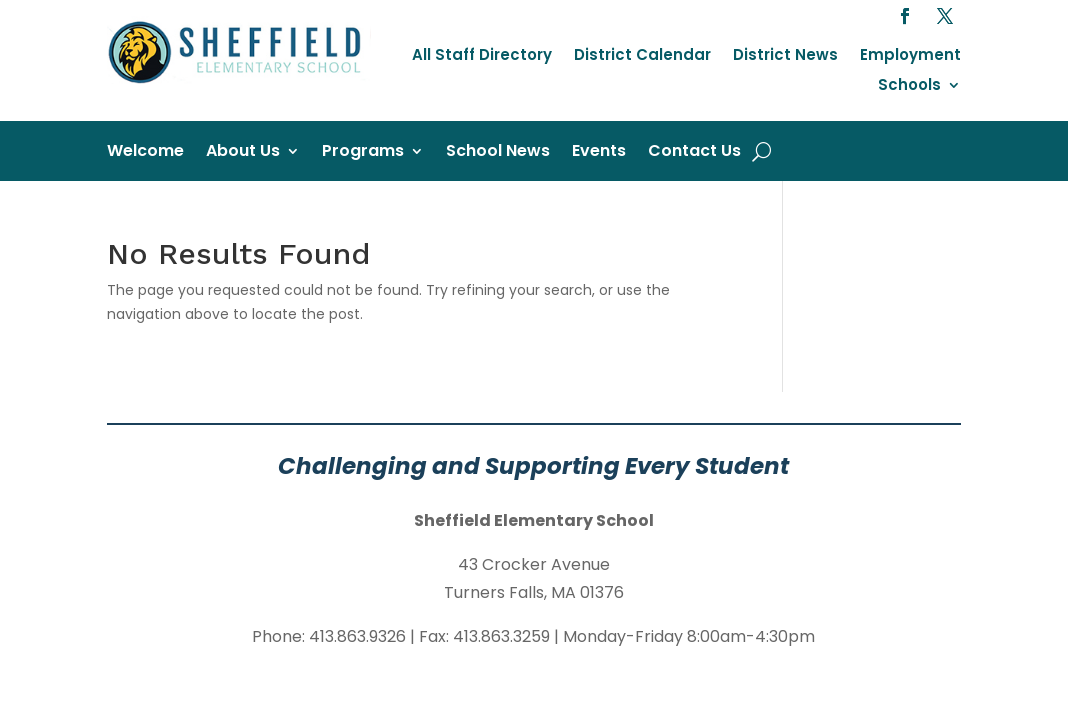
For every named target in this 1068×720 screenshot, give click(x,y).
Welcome (145, 153)
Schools (909, 86)
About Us (243, 153)
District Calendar (642, 56)
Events (599, 153)
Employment (910, 56)
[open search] (761, 151)
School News (498, 153)
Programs (363, 153)
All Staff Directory (482, 56)
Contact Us (694, 153)
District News (785, 56)
